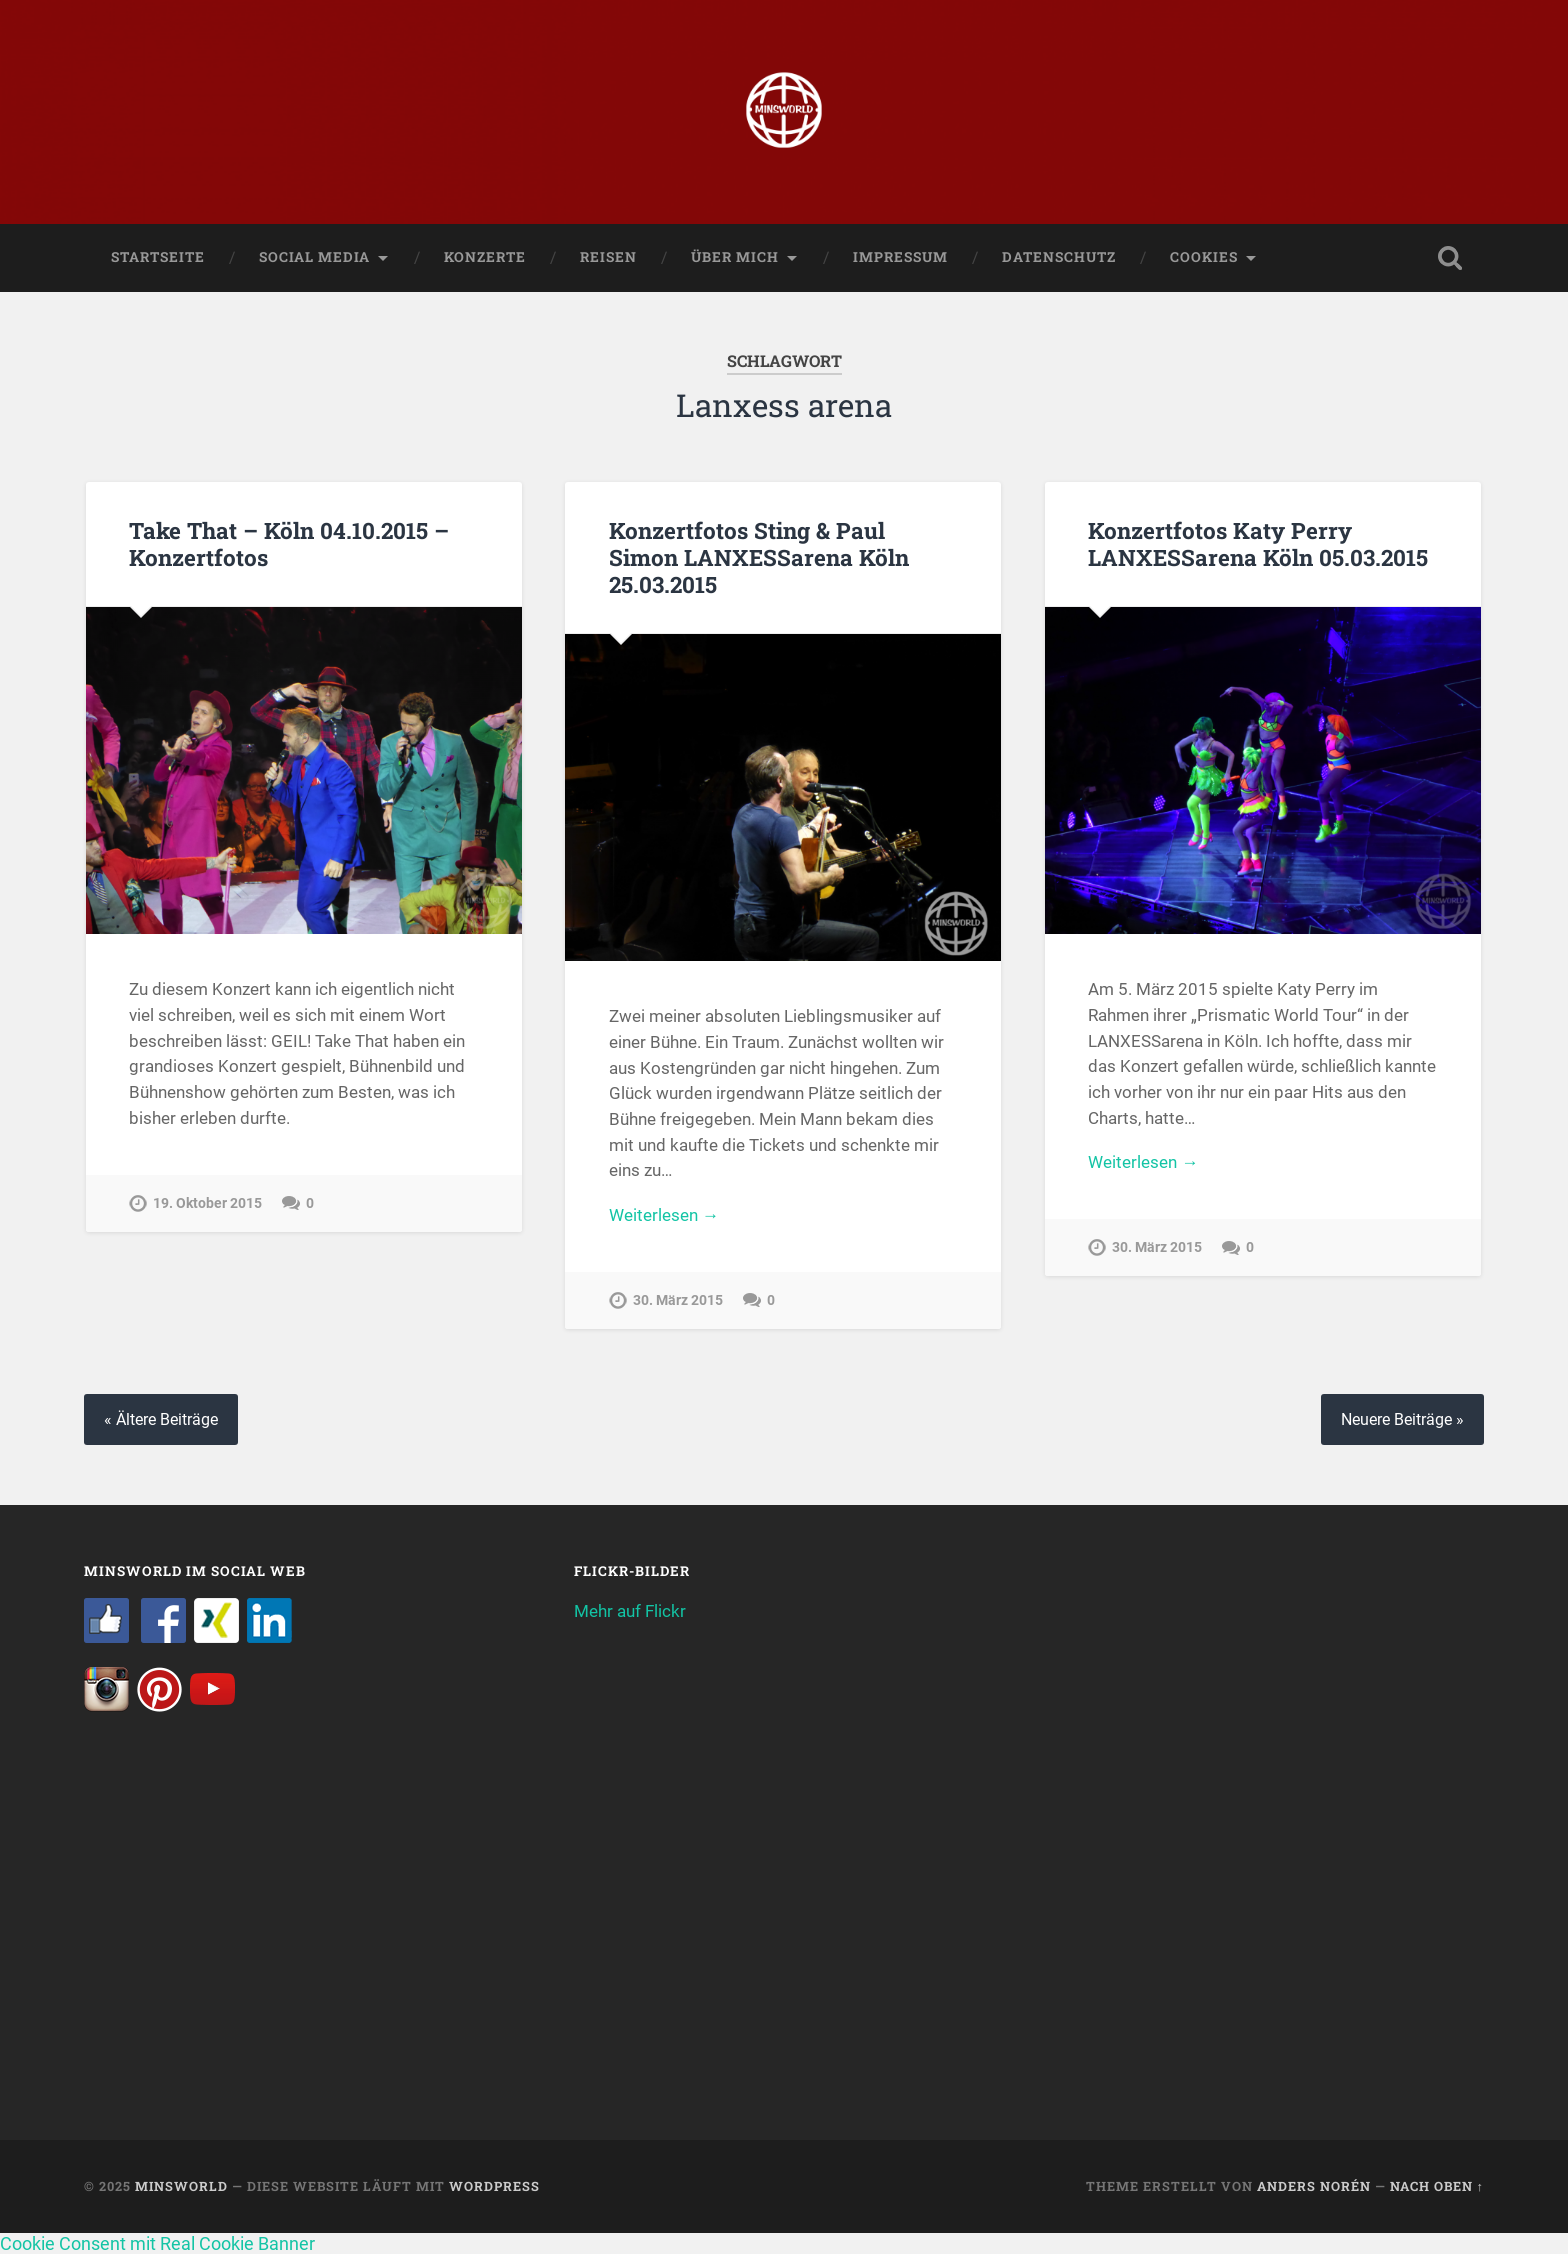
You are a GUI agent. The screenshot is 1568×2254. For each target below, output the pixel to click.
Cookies (1204, 257)
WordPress (494, 2186)
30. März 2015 (678, 1300)
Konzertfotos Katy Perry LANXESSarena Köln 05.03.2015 (1258, 543)
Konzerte (485, 257)
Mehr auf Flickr (630, 1611)
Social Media (314, 257)
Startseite (158, 257)
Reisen (608, 257)
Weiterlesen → (664, 1215)
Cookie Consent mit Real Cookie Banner (157, 2243)
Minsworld (181, 2186)
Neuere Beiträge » (1402, 1419)
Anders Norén (1314, 2186)
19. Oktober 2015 (207, 1203)
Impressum (900, 257)
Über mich (735, 257)
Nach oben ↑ (1437, 2186)
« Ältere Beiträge (161, 1419)
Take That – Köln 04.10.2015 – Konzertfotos (289, 543)
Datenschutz (1059, 257)
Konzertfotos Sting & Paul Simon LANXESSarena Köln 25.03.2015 (759, 557)
